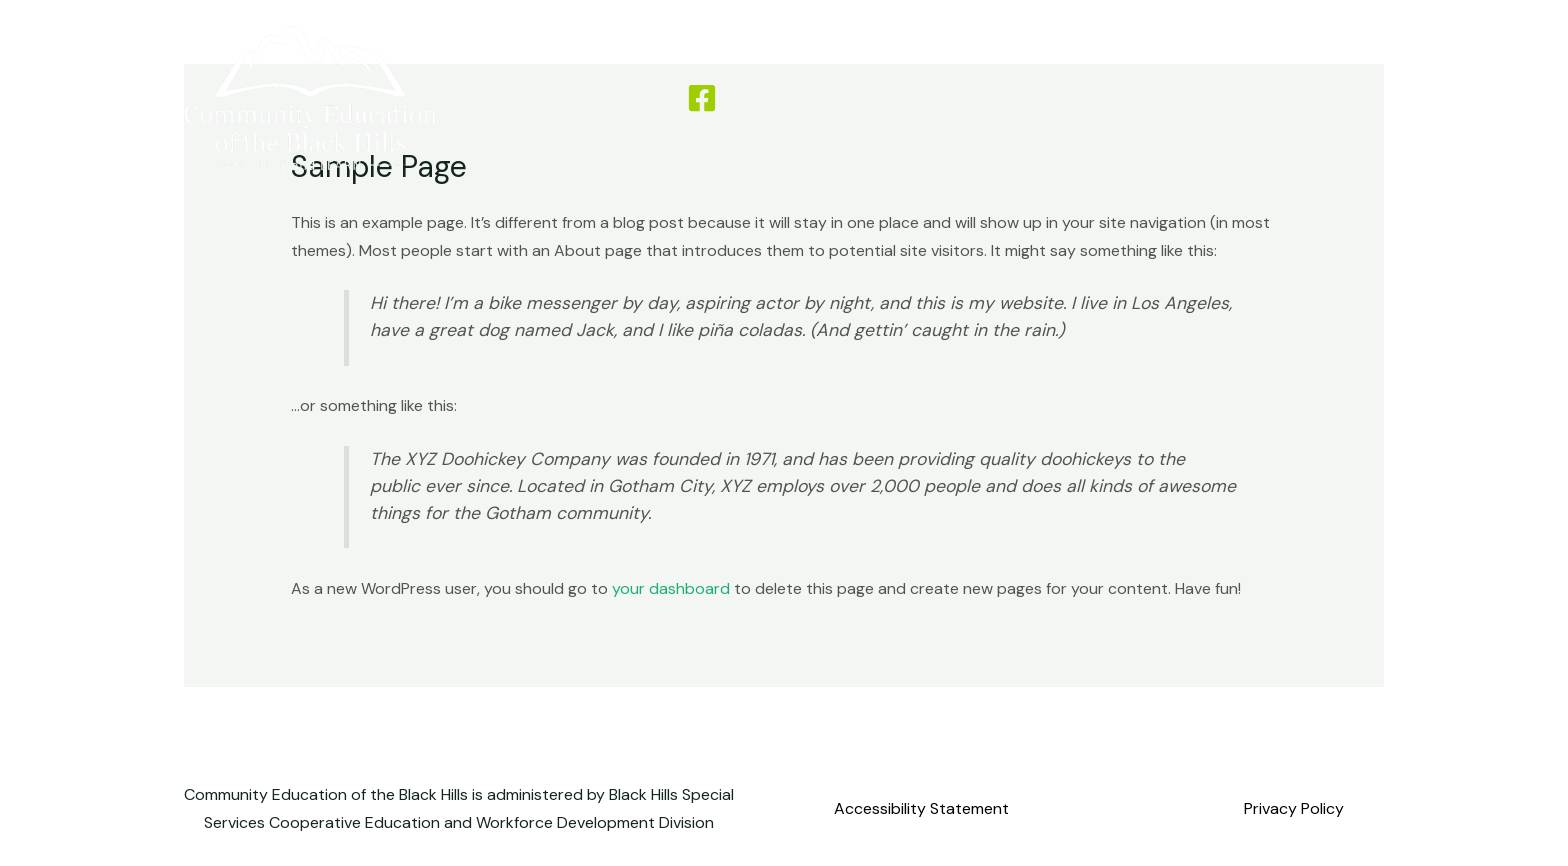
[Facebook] (702, 98)
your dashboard (671, 588)
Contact (1159, 97)
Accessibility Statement (921, 808)
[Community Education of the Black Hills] (310, 96)
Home (774, 97)
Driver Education (888, 97)
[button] (1305, 98)
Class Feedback (1038, 97)
